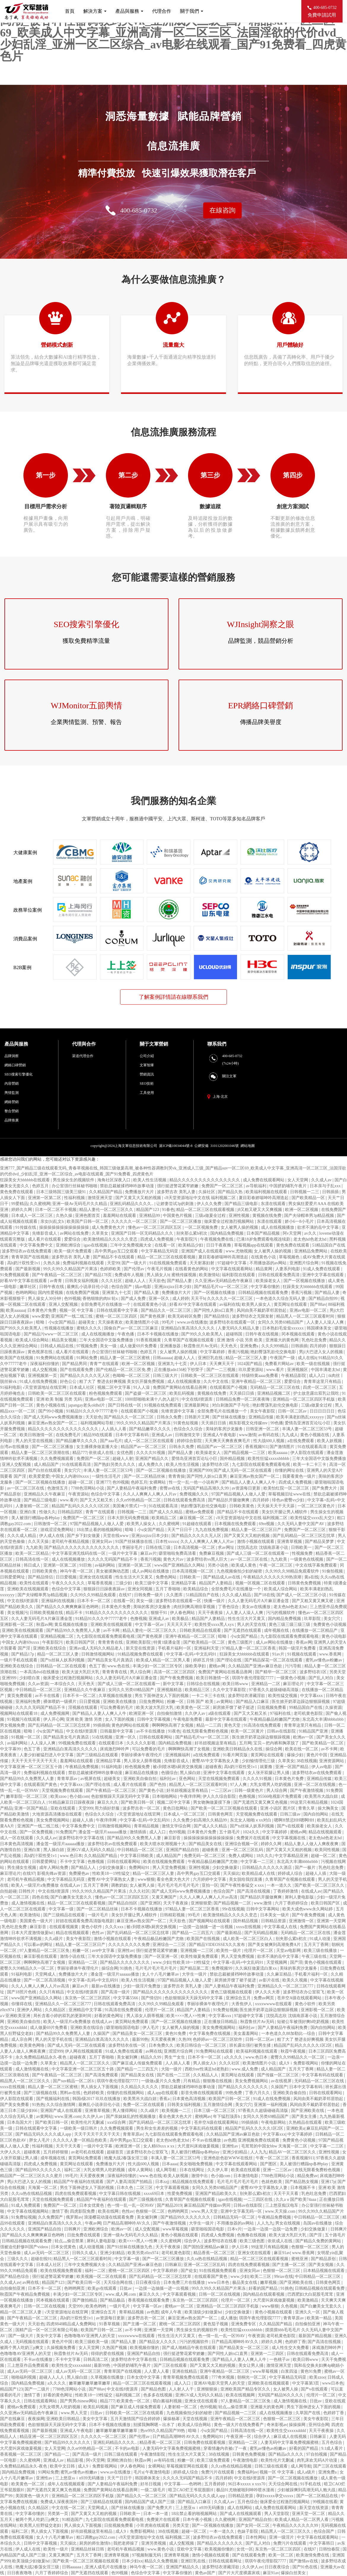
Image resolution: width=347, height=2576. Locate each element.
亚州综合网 (318, 2424)
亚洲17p (328, 2181)
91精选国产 (73, 2519)
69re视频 (267, 1524)
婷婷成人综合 (291, 1873)
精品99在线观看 (98, 1435)
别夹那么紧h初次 (192, 1233)
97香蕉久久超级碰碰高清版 (274, 1689)
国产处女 (189, 2270)
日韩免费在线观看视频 (205, 2442)
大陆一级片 (172, 2069)
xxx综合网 (117, 2122)
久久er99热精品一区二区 (139, 1500)
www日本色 (219, 2282)
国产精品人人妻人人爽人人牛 (249, 1482)
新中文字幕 (174, 1684)
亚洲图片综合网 (304, 1263)
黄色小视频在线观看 (323, 1962)
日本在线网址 (192, 2170)
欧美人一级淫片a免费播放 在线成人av (46, 1885)
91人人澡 (142, 1387)
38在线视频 (306, 1761)
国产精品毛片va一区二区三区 (221, 1286)
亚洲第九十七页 (117, 1292)
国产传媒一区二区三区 (278, 2075)
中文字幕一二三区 (258, 1861)
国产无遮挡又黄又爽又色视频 (261, 1802)
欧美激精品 (308, 2300)
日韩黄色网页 (221, 1814)
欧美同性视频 (328, 1850)
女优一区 (244, 2549)
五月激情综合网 (218, 2104)
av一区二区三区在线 (26, 1488)
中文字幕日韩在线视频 (120, 2193)
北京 (224, 1096)
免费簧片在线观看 (253, 1838)
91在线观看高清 (312, 1446)
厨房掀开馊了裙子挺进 (234, 1707)
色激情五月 (58, 1488)
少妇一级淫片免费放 (142, 1986)
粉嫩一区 (176, 1701)
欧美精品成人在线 (259, 1873)
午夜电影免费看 (188, 1719)
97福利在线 (281, 1713)
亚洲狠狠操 (208, 2389)
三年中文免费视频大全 (131, 1245)
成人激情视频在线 (28, 1903)
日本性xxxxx (166, 1541)
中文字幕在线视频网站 (28, 2211)
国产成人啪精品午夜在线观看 (189, 2347)
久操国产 (102, 2033)
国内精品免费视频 (227, 1233)
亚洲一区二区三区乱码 (243, 1850)
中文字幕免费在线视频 (210, 2033)
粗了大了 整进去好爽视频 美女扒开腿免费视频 (122, 1381)
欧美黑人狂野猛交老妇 (41, 2525)
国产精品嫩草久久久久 (150, 1429)
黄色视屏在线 (41, 1352)
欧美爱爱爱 (39, 1476)
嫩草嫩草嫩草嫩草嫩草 (90, 2383)
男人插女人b (158, 1275)
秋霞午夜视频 (294, 2051)
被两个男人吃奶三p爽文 (22, 2347)
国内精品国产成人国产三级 (150, 2502)
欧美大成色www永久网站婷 (308, 1909)
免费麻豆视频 (212, 1553)
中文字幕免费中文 (37, 1245)
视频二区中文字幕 (114, 1387)
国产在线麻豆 (13, 2419)
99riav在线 (283, 2276)
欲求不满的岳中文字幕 (318, 1227)
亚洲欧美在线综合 (50, 1648)
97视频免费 (87, 1346)
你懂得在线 (22, 2004)
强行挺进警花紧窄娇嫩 (178, 1186)
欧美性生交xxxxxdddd (72, 2365)
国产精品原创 (324, 2259)
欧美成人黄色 (244, 1565)
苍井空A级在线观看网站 (300, 1998)
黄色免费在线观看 (17, 1192)
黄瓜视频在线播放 (71, 1624)
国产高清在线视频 (254, 1891)
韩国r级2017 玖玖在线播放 (97, 2098)
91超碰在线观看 (197, 1524)
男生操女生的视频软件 (74, 1180)
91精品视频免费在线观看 (140, 1654)
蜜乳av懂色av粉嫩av (324, 1660)
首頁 (69, 11)
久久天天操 (39, 1541)
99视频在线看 (325, 2502)
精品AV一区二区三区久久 (293, 2152)
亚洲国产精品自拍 (183, 1850)
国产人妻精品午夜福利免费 (132, 1488)
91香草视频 (110, 2324)
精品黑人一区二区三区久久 (85, 2063)
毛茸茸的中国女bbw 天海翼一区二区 (274, 2146)
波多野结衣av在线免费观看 (27, 1251)
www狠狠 (146, 1879)
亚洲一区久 (160, 1298)
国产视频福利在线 (53, 2098)
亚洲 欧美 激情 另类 (84, 1719)
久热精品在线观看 (306, 2122)
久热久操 (65, 1215)
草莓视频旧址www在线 (289, 1494)
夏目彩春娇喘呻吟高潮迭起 (264, 1198)
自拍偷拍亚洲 (13, 2288)
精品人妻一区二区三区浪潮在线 (41, 1452)
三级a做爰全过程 (211, 1215)
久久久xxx (115, 1927)
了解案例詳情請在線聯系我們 (173, 997)
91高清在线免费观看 (262, 1725)
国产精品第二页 (195, 1968)
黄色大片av (174, 1559)
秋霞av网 (44, 1624)
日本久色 (125, 2187)
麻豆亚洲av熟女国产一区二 (53, 1423)
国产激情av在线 (304, 2561)
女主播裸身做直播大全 (97, 1446)
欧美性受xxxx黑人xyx (215, 1624)
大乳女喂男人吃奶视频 (271, 1784)
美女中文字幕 (49, 2336)
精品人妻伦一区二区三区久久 (106, 1209)
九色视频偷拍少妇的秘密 (240, 1571)
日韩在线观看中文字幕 (117, 1310)
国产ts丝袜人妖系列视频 (63, 1660)
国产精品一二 (57, 2454)
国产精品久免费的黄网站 (318, 2241)
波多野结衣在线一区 (127, 2045)
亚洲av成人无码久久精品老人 (96, 1648)
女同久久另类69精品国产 (281, 1322)
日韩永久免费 (170, 1417)
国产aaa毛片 (111, 1441)
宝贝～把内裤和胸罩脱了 (276, 1743)
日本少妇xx (132, 2561)
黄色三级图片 (241, 1642)
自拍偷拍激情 (170, 1713)
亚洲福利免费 (28, 1701)
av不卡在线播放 (151, 1731)
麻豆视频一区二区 (196, 1518)
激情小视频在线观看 (256, 1541)
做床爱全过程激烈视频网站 (229, 1221)
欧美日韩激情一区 (37, 1435)
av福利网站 (105, 1565)
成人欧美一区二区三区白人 (248, 1938)
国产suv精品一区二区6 (74, 2081)
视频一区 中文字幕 (77, 1310)
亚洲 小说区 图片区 (278, 1808)
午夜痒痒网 (190, 1796)
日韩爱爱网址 (13, 1577)
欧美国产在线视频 (17, 1358)
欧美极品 (181, 1618)
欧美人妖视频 (330, 1441)
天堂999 (85, 1808)
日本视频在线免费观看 (235, 1524)
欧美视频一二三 (177, 2110)
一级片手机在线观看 (19, 1660)
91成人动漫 (321, 1938)
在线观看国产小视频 (229, 1387)
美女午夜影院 (263, 1411)
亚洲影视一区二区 (17, 1624)
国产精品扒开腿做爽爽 (229, 1500)
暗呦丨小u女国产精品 (56, 1322)
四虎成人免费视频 (157, 1239)
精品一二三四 (209, 1725)
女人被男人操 (143, 1885)
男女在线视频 (288, 2223)
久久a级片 (54, 1938)
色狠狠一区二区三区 (310, 2247)
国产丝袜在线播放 (229, 1417)
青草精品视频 (147, 1826)
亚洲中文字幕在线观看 (323, 1275)
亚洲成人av (162, 1435)
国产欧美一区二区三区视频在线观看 (224, 1808)
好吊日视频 (151, 2484)
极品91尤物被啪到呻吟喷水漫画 (246, 2490)
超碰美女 (87, 1322)
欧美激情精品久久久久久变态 (111, 1239)
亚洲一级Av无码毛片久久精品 (80, 1203)
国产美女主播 (305, 2116)
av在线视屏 (281, 2081)
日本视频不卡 (303, 2187)
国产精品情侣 (217, 1316)
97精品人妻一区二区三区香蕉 (249, 1648)
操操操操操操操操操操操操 (64, 1227)
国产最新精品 (230, 1933)
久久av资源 (38, 1684)
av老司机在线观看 (88, 2152)
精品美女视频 (65, 1340)
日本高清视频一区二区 (195, 1547)
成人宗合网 (22, 2039)
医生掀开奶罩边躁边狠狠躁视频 (301, 1701)
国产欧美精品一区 (309, 1198)
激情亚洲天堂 (100, 1198)
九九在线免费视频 (212, 1529)
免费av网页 (264, 1998)
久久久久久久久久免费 (129, 1944)
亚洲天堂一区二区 (309, 2513)
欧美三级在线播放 (321, 1950)
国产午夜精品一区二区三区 (57, 1275)
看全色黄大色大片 (174, 1879)
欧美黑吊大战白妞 (322, 1796)
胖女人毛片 (40, 2140)
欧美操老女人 (269, 1281)
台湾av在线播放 (15, 1446)
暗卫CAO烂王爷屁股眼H (191, 2490)
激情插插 (138, 1832)
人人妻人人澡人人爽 (325, 1322)
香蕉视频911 (256, 1446)
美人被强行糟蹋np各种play (36, 1518)
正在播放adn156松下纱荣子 (179, 1369)
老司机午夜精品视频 (71, 1541)
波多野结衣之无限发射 (253, 1316)
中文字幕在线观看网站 (232, 1269)
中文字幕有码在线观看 (323, 2075)
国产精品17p (23, 1654)
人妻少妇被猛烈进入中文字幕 (47, 1755)
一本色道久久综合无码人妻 (281, 1298)
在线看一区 (165, 1245)
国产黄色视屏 (153, 1316)
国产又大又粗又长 (97, 1500)
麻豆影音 (173, 1838)
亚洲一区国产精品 (292, 1767)
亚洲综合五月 (239, 1998)
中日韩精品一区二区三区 (38, 1689)
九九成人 (289, 1435)
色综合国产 (122, 1286)
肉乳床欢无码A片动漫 (317, 2460)
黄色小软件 (92, 1927)
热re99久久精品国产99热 (163, 2430)
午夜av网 (93, 2223)
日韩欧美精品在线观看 (200, 1630)
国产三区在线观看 (171, 2365)
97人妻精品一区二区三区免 (45, 1950)
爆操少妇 (296, 1755)
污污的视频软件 (281, 1612)
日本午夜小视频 (198, 2519)
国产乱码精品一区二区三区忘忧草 (304, 1535)
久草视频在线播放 (115, 1695)
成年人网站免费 (54, 1867)
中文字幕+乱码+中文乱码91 (191, 1654)
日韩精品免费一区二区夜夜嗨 (243, 1399)
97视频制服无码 (147, 2555)
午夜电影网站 (274, 2122)
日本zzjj (163, 2181)
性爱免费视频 (180, 2193)
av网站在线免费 (75, 1233)
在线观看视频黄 (64, 1927)
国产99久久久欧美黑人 (21, 1328)
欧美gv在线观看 (102, 2288)
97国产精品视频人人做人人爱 (239, 1494)
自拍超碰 (8, 1891)
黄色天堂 (233, 1725)
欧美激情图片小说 (142, 1322)
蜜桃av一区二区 (180, 2306)
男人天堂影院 (277, 2513)
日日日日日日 (323, 1411)
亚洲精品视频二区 (274, 1393)
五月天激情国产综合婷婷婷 (135, 2419)
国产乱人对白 (321, 1678)
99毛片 (168, 1322)
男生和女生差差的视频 (157, 2128)
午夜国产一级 (283, 1358)
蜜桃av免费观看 (200, 1512)
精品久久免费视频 (161, 2561)
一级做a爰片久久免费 (161, 2081)
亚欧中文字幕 (190, 2549)
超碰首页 (116, 2152)
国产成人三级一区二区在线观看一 (258, 1553)
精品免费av (307, 2176)
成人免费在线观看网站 (264, 1180)
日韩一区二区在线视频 (220, 2294)
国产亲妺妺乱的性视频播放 (131, 2116)
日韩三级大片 (166, 1375)
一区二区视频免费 (201, 1227)
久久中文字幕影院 (230, 1689)
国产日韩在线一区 (125, 1405)
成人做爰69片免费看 (139, 1346)
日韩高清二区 (96, 2359)
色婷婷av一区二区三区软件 (218, 2039)
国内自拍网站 (316, 1814)
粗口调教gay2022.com (96, 2537)
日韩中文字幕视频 (154, 1719)
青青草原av (68, 1778)
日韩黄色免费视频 (305, 1583)
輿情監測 (11, 1093)
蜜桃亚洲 (300, 2259)
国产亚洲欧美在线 (308, 2110)
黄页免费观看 (20, 1695)
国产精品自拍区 (123, 1903)
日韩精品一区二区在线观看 (61, 1666)
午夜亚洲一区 (239, 2436)
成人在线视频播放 (278, 1227)
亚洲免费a (250, 1346)
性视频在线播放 (59, 1328)
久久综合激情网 (61, 2104)
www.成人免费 (245, 2069)
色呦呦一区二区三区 (131, 1375)
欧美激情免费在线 (313, 2555)
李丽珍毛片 (133, 1547)
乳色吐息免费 (315, 1340)
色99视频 (72, 1298)
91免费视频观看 (15, 1275)
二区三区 (145, 2187)
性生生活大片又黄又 (134, 1577)
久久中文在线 (216, 1381)
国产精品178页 (99, 1275)
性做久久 (47, 1512)
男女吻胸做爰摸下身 (212, 1802)
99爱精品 (19, 1203)
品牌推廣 (11, 1120)
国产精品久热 (231, 1192)
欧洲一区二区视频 (302, 1209)
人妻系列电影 (288, 1269)
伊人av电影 (322, 1767)
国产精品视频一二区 (233, 1903)
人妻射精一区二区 (32, 1506)
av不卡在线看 (48, 1695)
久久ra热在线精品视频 (32, 2193)
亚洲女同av (102, 1541)
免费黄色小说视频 (329, 1624)
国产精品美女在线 (206, 1844)
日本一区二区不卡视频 (56, 1209)
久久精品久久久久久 (140, 2087)
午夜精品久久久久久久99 (296, 2525)
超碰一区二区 (81, 1482)
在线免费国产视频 (83, 1292)
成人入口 (318, 1375)
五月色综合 (332, 2442)
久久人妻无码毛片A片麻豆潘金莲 (259, 1601)
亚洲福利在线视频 (58, 1601)
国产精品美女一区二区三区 (137, 2033)
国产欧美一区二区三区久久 (320, 1885)
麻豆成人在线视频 (290, 2436)
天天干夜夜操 (211, 1612)
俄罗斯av (74, 2217)
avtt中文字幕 (104, 1950)
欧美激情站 (209, 1275)
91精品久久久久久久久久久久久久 (117, 1612)
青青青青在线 (111, 1642)
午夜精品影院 (294, 1375)
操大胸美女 (329, 1808)
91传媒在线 (26, 1227)
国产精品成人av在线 (222, 1577)
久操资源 (333, 1707)
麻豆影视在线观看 (41, 1956)
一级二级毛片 (154, 2490)
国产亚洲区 (150, 1903)
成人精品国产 (47, 1464)
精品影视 (76, 2460)
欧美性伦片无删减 (88, 2122)
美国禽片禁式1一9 (129, 1506)
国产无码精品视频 (261, 1933)
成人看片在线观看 (45, 1239)
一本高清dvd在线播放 (40, 1672)
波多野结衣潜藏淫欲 (247, 1695)
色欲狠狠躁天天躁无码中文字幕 (120, 1796)
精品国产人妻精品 (216, 1583)
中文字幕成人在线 (281, 1927)
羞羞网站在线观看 (120, 1215)
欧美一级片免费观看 (73, 1251)
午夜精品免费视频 (82, 1767)
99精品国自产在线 (306, 1707)
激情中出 (200, 2176)
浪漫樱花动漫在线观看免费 (109, 2217)
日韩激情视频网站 (98, 1654)
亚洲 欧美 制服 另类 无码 (59, 1399)
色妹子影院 (248, 2531)
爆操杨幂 (172, 2419)
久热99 (184, 2039)
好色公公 (69, 1381)
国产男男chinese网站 (79, 2401)
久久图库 (175, 1595)
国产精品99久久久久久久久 (185, 2217)
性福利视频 (75, 1198)
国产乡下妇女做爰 (84, 1535)
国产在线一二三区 (174, 2075)
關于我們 (191, 11)
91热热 (38, 2104)
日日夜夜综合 (149, 2282)
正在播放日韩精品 (221, 2021)
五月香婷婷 (215, 2484)
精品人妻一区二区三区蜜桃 (125, 1358)
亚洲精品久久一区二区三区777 (286, 1986)
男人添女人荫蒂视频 (143, 1761)
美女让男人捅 (251, 2365)
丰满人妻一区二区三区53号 (307, 1429)
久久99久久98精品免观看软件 (292, 1571)
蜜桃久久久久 (90, 1328)
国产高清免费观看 (102, 2075)
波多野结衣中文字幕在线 (81, 1838)
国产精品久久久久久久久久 (125, 1962)
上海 (216, 1096)
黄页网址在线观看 (291, 1304)
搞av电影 (143, 1286)
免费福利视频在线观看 (84, 1263)
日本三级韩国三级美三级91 (61, 1192)
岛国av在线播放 (318, 2223)
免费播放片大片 (140, 1192)
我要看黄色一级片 (299, 1476)
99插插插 (101, 1725)
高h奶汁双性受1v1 (24, 1263)
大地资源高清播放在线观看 (57, 1814)
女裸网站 (158, 1482)
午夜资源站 (78, 1494)
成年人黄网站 (141, 2170)
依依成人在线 (102, 1452)
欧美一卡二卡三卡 (310, 1464)
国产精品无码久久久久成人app (43, 2134)
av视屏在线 (91, 1778)
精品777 (79, 1452)
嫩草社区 (28, 1286)
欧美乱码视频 (182, 1393)
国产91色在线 (305, 2567)
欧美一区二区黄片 (248, 1731)
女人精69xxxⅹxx (159, 2146)
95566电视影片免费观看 (280, 1796)
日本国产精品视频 (263, 1233)
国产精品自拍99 (323, 1298)
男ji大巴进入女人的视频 (321, 1352)
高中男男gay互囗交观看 (117, 1251)
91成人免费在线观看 (322, 1269)
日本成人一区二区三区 (32, 1215)
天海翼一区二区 (43, 2187)
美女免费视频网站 (53, 1820)
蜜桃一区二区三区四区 (116, 1316)
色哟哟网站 (25, 1292)
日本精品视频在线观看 (324, 2270)
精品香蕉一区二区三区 (214, 2253)
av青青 (56, 1281)
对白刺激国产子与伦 (231, 1405)
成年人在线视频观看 (66, 2484)
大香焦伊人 (242, 2004)
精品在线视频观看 (325, 1832)
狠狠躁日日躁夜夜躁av (104, 1589)
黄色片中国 (317, 1755)
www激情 (247, 1435)
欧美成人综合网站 (32, 1340)
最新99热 (140, 2039)
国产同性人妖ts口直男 (214, 1310)
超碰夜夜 (213, 1767)
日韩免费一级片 (149, 1595)
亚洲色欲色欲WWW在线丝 (228, 2158)
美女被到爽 (128, 2057)
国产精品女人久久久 (158, 2342)
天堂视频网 (277, 1962)
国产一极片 (306, 1867)
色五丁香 (97, 1666)
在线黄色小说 (264, 1257)
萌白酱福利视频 (168, 2401)
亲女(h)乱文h (52, 1221)
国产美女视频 (321, 2264)
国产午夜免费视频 (177, 1678)
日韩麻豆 (173, 2264)
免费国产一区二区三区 (222, 1186)
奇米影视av (277, 2424)
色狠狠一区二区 (151, 2211)
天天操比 (231, 1873)
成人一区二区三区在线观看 (149, 1441)
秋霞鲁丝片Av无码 (201, 1346)
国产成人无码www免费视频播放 (54, 1417)
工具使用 (147, 1093)
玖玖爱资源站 (251, 1369)
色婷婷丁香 (295, 2342)
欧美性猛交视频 (283, 1695)
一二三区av (222, 1790)
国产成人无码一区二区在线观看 (243, 1470)
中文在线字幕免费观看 (316, 1565)
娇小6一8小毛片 (300, 1221)
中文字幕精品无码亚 (160, 1251)
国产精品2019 (169, 2205)
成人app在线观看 (163, 2093)
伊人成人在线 (52, 1535)
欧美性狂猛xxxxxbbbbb (269, 1458)
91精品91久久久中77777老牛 (92, 1411)
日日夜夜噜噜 (20, 2573)
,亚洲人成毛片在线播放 (106, 2567)
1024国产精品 (250, 1363)
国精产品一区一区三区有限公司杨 (47, 2330)
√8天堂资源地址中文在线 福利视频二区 (200, 1198)
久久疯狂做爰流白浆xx (256, 1968)
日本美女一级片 (275, 1915)
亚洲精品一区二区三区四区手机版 (304, 1399)
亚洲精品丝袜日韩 (88, 2549)
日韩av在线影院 (282, 1731)
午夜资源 (256, 2336)
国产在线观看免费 (77, 1369)
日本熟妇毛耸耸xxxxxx (283, 1328)
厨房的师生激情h (95, 2543)
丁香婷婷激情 (286, 1891)
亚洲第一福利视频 (271, 2104)
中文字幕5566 (126, 1998)
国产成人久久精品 (166, 1512)
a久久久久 (233, 2057)
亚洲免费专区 (244, 2324)
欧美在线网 (109, 2211)
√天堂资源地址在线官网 (45, 1387)
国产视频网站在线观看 (210, 1921)
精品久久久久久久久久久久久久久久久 (205, 1180)
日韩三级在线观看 (121, 2454)
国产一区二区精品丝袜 (145, 1476)
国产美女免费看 (15, 2104)
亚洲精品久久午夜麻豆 (45, 1494)
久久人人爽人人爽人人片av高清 (208, 1897)
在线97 (125, 1595)
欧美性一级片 (229, 1950)
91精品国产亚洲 (314, 1731)
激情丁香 (60, 2211)
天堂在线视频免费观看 (219, 1778)
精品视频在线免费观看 (193, 2181)
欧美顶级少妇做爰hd (203, 2312)
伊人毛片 (151, 2027)
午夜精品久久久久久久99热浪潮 (273, 1577)
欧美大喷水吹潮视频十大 (163, 1844)
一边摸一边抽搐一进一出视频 (206, 1927)
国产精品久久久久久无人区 (85, 1375)
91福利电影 (10, 1387)
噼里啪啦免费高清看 (178, 1553)
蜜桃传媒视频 (184, 1275)
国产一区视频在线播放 (305, 1281)
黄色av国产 (206, 2573)
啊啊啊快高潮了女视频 (173, 1725)
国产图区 (269, 2164)
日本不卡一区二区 (94, 1601)
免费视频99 (222, 1968)
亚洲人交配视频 (64, 1304)
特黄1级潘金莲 (167, 1642)
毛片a (138, 2472)
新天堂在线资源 (141, 1648)
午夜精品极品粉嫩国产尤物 (275, 1719)
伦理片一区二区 (259, 1950)
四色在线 (40, 1897)
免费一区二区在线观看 (144, 2104)
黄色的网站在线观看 (131, 1725)
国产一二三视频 (221, 1369)
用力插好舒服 (108, 1808)
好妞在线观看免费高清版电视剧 (85, 1921)
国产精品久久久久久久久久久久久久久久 (82, 1547)
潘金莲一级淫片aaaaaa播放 (103, 1832)
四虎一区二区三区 (320, 1387)
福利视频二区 (128, 2395)
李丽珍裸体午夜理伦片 (142, 1755)
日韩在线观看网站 (156, 1737)
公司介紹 (147, 1056)
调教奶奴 (119, 1885)
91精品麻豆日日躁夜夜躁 (72, 1802)
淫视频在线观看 (83, 1707)
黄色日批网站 (176, 1808)
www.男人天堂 (205, 2211)
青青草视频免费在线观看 (186, 2377)
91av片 (278, 1654)
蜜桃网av (203, 2116)
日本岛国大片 (20, 2122)
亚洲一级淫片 (282, 2537)
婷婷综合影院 (190, 1441)
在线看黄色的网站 (192, 1269)
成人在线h (307, 1358)
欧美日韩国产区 (81, 1642)
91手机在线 (311, 2484)
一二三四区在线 (258, 2199)
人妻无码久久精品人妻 (239, 1328)
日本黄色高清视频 (17, 1844)
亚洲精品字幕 (184, 1583)
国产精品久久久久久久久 (220, 2543)
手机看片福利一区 (175, 1648)
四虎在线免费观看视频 (76, 2193)
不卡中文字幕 (73, 1861)
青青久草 (307, 1808)
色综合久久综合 (189, 1429)
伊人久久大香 (268, 1992)
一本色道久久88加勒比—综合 (288, 2033)
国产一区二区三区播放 (181, 1221)
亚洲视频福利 (178, 1755)
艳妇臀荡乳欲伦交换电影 (273, 1352)
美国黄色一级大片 (37, 1921)
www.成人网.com (121, 2294)
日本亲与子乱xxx (326, 1186)
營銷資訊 (147, 1074)
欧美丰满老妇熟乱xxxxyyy (300, 1417)
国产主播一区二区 (289, 2264)
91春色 (168, 1209)
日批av (126, 2288)
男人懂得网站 (125, 2110)
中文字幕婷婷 (213, 1352)
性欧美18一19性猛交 (111, 1873)
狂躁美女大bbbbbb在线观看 (25, 1180)
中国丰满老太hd (326, 1369)
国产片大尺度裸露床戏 (239, 2573)
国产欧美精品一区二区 (204, 1642)
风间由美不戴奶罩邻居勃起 (262, 1310)
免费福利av (247, 2472)
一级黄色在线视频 (307, 1559)
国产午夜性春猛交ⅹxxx (242, 1885)
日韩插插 (331, 1192)
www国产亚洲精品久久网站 (180, 1565)
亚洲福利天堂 (207, 1648)
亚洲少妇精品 (235, 2152)
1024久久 (252, 1832)
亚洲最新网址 (197, 1405)
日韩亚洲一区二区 (263, 1429)
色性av (98, 1933)
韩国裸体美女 (320, 1328)
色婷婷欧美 (111, 1269)
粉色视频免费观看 (106, 1393)
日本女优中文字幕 (144, 2377)
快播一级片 (215, 1601)
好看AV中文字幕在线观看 (24, 1281)
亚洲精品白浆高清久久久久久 (188, 1328)
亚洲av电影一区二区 (308, 1310)
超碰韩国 (234, 1334)
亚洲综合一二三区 (169, 1944)
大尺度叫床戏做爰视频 (198, 2146)
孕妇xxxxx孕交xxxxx (275, 2496)
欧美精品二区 (165, 1518)
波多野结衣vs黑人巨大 (208, 1559)
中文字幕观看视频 (173, 2187)
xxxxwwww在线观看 (274, 2004)
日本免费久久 (162, 2045)
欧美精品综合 (196, 1589)
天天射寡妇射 (203, 1263)
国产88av (318, 1304)
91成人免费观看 (26, 2205)
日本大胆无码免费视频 (128, 1518)
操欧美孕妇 (196, 1666)
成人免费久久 (151, 1464)
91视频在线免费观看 (163, 1405)
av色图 (230, 2140)
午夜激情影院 (153, 2454)
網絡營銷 (11, 1102)
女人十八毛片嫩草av (161, 1974)
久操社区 (207, 1192)
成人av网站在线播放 (151, 1571)
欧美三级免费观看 (214, 2460)
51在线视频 (103, 1737)
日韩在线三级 (159, 1547)
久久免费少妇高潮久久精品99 (200, 1820)
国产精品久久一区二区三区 (166, 1310)
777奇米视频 (223, 2377)
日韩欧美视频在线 (47, 1612)
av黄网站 (225, 1701)
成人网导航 (167, 2170)
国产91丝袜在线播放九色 (130, 2247)
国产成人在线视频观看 (241, 2513)
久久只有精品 (52, 1992)
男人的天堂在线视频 (34, 1441)
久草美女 (100, 1233)
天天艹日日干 (180, 1529)
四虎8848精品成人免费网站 (71, 2324)
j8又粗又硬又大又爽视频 (260, 1209)
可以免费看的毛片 (117, 1707)
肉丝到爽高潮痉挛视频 (195, 1607)
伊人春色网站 (183, 1612)
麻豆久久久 (108, 1802)
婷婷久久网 (22, 1209)
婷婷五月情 (204, 1660)
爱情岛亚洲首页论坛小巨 (308, 1423)
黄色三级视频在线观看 (232, 1992)
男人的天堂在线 (252, 1624)
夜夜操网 (36, 2419)
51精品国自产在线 (328, 1245)
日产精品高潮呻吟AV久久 (127, 2223)
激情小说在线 (73, 1956)
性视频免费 (303, 1553)
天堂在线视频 (195, 2419)
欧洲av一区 (304, 1737)
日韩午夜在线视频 (262, 1334)
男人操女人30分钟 (45, 1298)
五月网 (245, 1743)
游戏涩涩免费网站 (57, 1529)
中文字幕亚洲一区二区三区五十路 (31, 1767)
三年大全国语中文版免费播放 (106, 1340)
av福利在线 (229, 1304)
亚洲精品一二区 (266, 1684)
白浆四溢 (290, 2371)
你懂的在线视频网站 (126, 2093)
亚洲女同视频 (141, 1589)
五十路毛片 (230, 1832)
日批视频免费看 (272, 1707)
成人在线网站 (240, 2507)
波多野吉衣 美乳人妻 (176, 1192)
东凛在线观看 (274, 1203)
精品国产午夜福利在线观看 (79, 2181)
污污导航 (294, 1666)
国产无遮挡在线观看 (243, 1630)
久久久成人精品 (22, 1535)
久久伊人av (195, 1713)
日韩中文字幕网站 (263, 1909)
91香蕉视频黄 (149, 1340)
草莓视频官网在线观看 (187, 2466)
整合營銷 (11, 1111)
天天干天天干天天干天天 (34, 1761)
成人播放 (228, 2318)
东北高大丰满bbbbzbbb (323, 1719)
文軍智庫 (147, 1065)
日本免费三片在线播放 (184, 2282)
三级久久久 (18, 2259)
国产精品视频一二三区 (245, 1452)
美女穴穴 (73, 1470)
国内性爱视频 (51, 1292)
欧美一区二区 (281, 2555)
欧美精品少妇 (191, 1245)
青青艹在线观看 (105, 1363)
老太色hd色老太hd (310, 1239)
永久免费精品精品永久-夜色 (41, 2057)
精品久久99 (152, 2057)
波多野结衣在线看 (221, 2241)
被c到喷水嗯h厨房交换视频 (178, 1767)
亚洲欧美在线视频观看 (28, 1589)
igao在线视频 (95, 1245)
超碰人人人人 (52, 2377)
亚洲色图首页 (88, 1215)
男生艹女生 (175, 2057)
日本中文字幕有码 (132, 1435)
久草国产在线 (308, 2413)
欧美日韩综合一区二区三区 (201, 2045)
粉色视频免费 (138, 1767)
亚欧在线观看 (63, 1808)
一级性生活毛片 (107, 1476)
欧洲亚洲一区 (142, 1713)
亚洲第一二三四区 (268, 2353)
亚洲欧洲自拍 (120, 2460)
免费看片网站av (280, 1363)
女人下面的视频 (120, 1719)
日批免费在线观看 (84, 2235)
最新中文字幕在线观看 (226, 1719)
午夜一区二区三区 (276, 1565)
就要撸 (266, 1767)
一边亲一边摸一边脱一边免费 (271, 2229)
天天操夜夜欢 (111, 1322)
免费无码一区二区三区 (205, 1855)
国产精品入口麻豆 (253, 1701)
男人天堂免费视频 (169, 1867)
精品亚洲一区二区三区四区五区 (49, 2436)
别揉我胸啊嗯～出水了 (154, 2424)
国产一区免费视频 (37, 1832)
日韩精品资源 (274, 1921)
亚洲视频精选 (170, 1689)
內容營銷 (11, 1083)
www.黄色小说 (161, 2549)
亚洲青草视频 (290, 1541)
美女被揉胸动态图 (113, 1571)
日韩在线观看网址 (225, 2561)
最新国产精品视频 (315, 2336)
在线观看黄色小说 (150, 1304)
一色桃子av (280, 2359)
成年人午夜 (172, 2312)
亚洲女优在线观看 (96, 1577)
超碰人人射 (122, 1458)
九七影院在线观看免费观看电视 (261, 1464)
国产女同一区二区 (253, 2525)
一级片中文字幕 (123, 1553)
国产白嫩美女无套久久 (71, 1897)
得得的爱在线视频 (108, 2353)
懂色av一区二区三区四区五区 (155, 1227)
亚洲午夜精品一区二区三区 (256, 1381)
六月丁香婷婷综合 (292, 1903)
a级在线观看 (220, 1713)
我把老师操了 (126, 2543)
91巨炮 (86, 1565)
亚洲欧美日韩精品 (63, 2419)
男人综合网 (141, 1672)
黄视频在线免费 (267, 1215)
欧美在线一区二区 (302, 1749)
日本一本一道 (156, 2513)
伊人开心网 (53, 1719)
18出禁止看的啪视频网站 (100, 1529)
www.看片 (275, 1369)
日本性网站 (257, 2537)
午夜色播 (126, 1334)
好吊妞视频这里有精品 (216, 1743)
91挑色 (126, 1968)
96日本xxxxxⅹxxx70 (247, 2484)
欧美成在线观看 (246, 2170)
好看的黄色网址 (109, 2016)
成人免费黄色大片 (109, 1227)
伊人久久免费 (210, 1203)
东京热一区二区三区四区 (88, 1998)
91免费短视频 (225, 2010)
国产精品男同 (75, 1363)
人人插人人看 (114, 1429)
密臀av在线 (170, 1488)
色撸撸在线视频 (252, 2235)
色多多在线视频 (158, 2395)
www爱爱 (40, 1316)
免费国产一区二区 (94, 1458)
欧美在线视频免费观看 (164, 1861)
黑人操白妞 (191, 1772)
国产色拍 (158, 1784)
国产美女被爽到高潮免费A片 (275, 1944)
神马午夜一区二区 (77, 1571)
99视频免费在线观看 (77, 1743)
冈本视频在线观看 (298, 1334)
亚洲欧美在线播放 (120, 1701)
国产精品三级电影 (242, 1203)
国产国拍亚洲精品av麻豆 (206, 2247)
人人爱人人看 (157, 2371)
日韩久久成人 (85, 2253)
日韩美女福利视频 (82, 1281)
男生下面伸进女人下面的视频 (162, 1695)
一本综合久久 (63, 1684)
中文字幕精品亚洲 (292, 1855)
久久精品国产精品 (106, 1192)
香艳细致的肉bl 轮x (100, 1298)
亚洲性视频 (240, 1215)
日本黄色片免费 (42, 1310)
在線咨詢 (222, 210)
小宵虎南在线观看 (153, 2525)
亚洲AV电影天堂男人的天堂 (220, 2383)
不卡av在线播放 (207, 2140)
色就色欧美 (272, 2181)
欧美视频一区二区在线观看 (102, 2276)
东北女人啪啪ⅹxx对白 (251, 1820)
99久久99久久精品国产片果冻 (70, 1269)
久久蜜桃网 (40, 1203)
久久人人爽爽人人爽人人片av (150, 1494)
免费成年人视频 (129, 1275)
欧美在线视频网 (241, 2395)
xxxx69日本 (154, 2193)
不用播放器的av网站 (268, 1263)
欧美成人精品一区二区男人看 (163, 1660)
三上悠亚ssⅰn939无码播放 (80, 2478)
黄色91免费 (176, 2033)
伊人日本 (199, 1363)
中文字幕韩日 (322, 2543)
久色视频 (290, 2306)
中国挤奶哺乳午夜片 (288, 1186)
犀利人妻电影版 (300, 1897)
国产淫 (296, 1962)
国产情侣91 (152, 1998)
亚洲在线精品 (185, 2371)
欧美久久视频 (295, 1980)
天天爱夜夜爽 (164, 2039)
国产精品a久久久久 (286, 2454)
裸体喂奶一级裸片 (60, 1701)
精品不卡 (75, 1612)
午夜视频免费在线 (217, 1239)
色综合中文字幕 (106, 1494)
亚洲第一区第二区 (45, 1198)
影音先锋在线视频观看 (202, 2093)
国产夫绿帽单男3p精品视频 (309, 1215)
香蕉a (165, 2098)
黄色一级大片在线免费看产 (239, 2424)
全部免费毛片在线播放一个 (106, 1304)
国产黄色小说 (152, 1790)
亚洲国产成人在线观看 (202, 1251)
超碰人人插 (83, 1820)
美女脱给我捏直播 (246, 1879)
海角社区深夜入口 (114, 1180)
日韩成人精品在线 (57, 1346)
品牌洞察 (11, 1056)
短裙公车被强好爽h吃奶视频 (303, 2021)
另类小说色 (219, 1565)
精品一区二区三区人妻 (246, 1358)
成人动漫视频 (92, 2247)
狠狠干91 (159, 1612)
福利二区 (73, 2170)
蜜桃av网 (217, 1666)
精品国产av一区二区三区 (144, 1446)
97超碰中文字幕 (232, 1263)
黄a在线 (311, 1577)
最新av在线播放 (106, 1986)
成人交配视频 (45, 1369)
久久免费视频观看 (57, 1458)
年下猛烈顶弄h (227, 2116)
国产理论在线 (230, 1660)
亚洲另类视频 (154, 2543)
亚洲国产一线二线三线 (72, 1316)
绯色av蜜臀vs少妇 (288, 1500)
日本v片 (234, 2229)
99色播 (276, 1423)
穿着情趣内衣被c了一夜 (225, 2448)
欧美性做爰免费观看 (200, 1956)
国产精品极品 (113, 2300)
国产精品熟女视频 (302, 2181)
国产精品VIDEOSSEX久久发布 (217, 1944)
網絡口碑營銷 (15, 1065)
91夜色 (174, 1731)
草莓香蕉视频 (100, 1583)
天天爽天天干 (222, 1363)
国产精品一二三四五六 (193, 1933)
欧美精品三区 (198, 1689)
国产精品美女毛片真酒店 (110, 1660)
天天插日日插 (242, 1393)
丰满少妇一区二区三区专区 (158, 1666)
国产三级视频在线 (41, 2093)
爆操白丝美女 (294, 2573)
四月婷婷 (318, 1346)
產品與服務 (129, 11)
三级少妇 (124, 1583)
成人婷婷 (180, 1298)
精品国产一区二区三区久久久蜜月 (31, 2176)
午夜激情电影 (246, 2460)
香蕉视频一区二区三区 (21, 2454)
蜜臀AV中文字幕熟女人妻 (216, 1761)
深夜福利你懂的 (45, 1363)
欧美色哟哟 (96, 2306)
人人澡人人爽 (44, 1743)
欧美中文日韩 (63, 2466)
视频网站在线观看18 (19, 1713)
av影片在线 (270, 1980)
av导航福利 (257, 1186)
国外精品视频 (233, 1458)
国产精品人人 (84, 1867)
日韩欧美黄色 (242, 1506)
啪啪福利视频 (24, 2377)
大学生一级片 (195, 1974)
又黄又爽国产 (165, 1897)
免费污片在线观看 (218, 2472)
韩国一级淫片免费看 (297, 1648)
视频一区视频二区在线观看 (260, 1583)
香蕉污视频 (302, 1292)
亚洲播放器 (171, 1346)
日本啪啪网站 (165, 1796)
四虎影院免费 (83, 2211)
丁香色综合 (229, 1607)
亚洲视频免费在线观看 (259, 2140)
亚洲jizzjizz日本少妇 (173, 1286)
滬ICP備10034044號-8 (175, 1146)
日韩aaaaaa (162, 1358)
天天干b (198, 1298)
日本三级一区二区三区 (215, 2110)
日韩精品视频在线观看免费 (263, 1292)
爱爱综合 (73, 1239)
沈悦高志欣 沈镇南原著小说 (263, 1547)
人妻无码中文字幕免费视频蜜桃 (290, 2442)
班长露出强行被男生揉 (250, 2045)
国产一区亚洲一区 (161, 1956)
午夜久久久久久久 (69, 1583)
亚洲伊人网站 (30, 2010)
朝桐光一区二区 (252, 2377)
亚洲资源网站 (332, 1761)
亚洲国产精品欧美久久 (216, 2193)
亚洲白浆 (28, 1512)
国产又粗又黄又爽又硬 (313, 1601)
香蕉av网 (304, 1642)
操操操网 (298, 2424)
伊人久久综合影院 (220, 1796)
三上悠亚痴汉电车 (282, 2205)
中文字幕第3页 (306, 2383)
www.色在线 (118, 1666)
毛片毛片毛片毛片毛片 (178, 1885)
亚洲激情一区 (302, 1921)
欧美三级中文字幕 (152, 1583)
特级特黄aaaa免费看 (260, 1375)
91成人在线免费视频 (39, 1381)
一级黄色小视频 (291, 1678)
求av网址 (226, 1547)
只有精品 (192, 2081)
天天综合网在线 (119, 2282)
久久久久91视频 (151, 1452)
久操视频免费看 (62, 2347)
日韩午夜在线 (52, 1286)
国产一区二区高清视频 (45, 1980)
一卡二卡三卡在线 (209, 1695)
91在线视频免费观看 (168, 1263)
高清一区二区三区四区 (175, 1672)
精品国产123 (148, 1209)
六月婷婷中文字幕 (210, 1879)
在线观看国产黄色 (41, 1784)
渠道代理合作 (82, 1056)
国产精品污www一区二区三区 (51, 1334)
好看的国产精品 (264, 2288)
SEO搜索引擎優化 (18, 1074)
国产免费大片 (325, 1488)
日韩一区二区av (293, 1411)
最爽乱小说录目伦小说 (88, 1286)
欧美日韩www (235, 1684)
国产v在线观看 (291, 1826)
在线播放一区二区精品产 (315, 1630)
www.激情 (263, 1903)
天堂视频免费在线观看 (63, 1790)
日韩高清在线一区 (32, 1559)
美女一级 (109, 1346)
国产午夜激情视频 (307, 1790)
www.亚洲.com (67, 2116)
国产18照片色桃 (22, 1992)
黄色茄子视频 (216, 2324)
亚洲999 (9, 1678)
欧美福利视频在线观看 (267, 1192)
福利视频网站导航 (97, 1423)
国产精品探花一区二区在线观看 (274, 1660)
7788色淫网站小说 (88, 1488)
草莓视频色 (290, 1257)
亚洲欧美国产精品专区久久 (245, 2389)
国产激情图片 (283, 1446)
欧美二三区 (261, 2276)
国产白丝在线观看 (45, 1470)
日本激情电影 (246, 2176)
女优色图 (125, 1452)
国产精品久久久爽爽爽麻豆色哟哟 (68, 1607)
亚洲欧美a (295, 2128)
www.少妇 (162, 1962)
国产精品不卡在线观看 (114, 1257)
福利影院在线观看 (239, 1275)
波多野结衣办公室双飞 (304, 1992)
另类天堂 (337, 1672)
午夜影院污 (187, 1239)
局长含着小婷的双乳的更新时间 (63, 2016)
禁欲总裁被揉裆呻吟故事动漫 (127, 1186)
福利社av (168, 1778)
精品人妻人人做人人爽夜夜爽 (312, 1844)
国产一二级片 (38, 2389)
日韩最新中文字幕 (117, 1731)
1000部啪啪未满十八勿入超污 (152, 1399)
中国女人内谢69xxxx (71, 1476)
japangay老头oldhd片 (87, 1405)
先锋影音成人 (45, 1233)
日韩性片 (27, 1891)
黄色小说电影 (333, 1636)
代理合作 (161, 11)
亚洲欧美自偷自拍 (140, 1778)
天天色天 (229, 1346)
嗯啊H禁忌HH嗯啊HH (294, 1820)
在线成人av (311, 1891)
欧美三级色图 (253, 2241)
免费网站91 (140, 1867)
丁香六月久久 (258, 2093)
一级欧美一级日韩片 (79, 2128)
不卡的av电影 (128, 2448)
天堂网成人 (46, 1974)
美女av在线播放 (257, 1607)
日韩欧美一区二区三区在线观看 (210, 1375)
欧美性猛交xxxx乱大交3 (312, 1518)
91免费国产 (66, 1832)
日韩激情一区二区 (51, 1524)
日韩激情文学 (188, 1435)
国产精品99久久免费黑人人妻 (73, 1630)
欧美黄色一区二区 (193, 1707)
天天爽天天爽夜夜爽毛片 (228, 1441)
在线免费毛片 (69, 1435)
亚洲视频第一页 (43, 1375)
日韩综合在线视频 (204, 1684)
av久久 (311, 1233)
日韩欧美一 (302, 1547)
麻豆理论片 (294, 1684)
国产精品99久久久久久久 (38, 2170)
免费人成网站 (241, 1855)
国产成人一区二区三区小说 (301, 1595)
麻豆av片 (148, 1553)
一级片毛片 (98, 1915)
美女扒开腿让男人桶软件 (285, 1512)
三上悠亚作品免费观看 (28, 2365)
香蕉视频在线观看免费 (149, 2300)
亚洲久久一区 (308, 2312)
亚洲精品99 (150, 1215)
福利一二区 (96, 2270)
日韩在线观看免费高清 (279, 1275)
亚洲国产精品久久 (152, 1458)
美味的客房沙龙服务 (225, 1429)
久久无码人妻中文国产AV (301, 1524)
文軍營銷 (158, 1043)
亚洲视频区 (298, 1369)
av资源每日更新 (247, 1488)
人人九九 (258, 2152)
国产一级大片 (135, 1263)
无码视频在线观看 (32, 2342)
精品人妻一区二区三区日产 (256, 1529)
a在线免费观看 (301, 1441)
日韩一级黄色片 (249, 1790)
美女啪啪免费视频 (196, 2164)
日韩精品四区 (71, 1512)
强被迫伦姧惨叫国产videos (24, 2247)
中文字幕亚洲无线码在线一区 (79, 1553)
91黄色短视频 (186, 1423)
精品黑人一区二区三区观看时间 (305, 1316)
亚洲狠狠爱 (201, 1903)
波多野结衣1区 (216, 1464)
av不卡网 (112, 1630)
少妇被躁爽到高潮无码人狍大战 (307, 2490)
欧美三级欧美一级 (92, 2342)
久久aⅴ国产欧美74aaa (296, 2199)
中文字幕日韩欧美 (137, 1855)
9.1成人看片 (332, 2448)
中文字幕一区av (150, 1624)
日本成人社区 (82, 1387)
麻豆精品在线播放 (142, 1772)
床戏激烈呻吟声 (115, 1749)
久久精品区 (56, 2010)
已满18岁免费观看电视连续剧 (264, 1239)
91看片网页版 (236, 1755)
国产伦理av (134, 1269)
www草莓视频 (176, 2229)
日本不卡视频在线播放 (158, 1334)
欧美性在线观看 (35, 1583)
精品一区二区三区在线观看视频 (205, 1209)
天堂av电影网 (289, 1950)
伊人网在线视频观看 (84, 2051)
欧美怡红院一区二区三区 (286, 1488)
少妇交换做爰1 (113, 1867)
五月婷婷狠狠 (56, 2152)
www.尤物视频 (239, 1251)
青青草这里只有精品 (323, 1381)
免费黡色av (79, 1873)
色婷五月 (41, 1186)
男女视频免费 (13, 1725)
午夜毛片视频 (160, 1269)
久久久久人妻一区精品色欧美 (80, 2140)
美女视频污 (17, 1612)
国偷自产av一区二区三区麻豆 (131, 1328)
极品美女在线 (245, 2282)
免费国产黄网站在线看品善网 (180, 1387)
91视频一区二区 (26, 1737)
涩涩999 (56, 2051)
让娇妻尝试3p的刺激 (175, 1203)
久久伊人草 (218, 2170)
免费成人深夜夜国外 (59, 2502)
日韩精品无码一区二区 (234, 2217)
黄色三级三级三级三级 (290, 1624)
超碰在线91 (41, 2259)
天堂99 (113, 1263)
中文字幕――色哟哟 (183, 2484)
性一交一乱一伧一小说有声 (194, 1482)
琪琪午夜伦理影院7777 (253, 1678)
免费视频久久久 (194, 1494)
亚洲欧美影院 (139, 1642)
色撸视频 (138, 1618)
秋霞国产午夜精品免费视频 (25, 2294)
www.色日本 (71, 1855)
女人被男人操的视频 (240, 1227)
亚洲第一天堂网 (331, 1921)
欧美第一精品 (320, 2318)
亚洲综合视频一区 (242, 1844)
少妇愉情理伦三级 (259, 1761)
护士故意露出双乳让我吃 (316, 1393)
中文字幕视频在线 (289, 1838)
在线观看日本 (111, 1743)
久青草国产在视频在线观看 (189, 1340)
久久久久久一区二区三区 (134, 1221)
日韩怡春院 (330, 2549)
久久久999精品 (275, 1346)
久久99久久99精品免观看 (93, 1595)
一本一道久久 (280, 1885)
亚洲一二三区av (278, 2170)
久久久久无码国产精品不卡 (113, 1559)
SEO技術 (147, 1083)
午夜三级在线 (315, 1956)
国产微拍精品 (85, 2300)
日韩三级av (291, 1814)
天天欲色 (157, 1281)
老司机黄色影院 (309, 1713)
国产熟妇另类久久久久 (115, 1464)
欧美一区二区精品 (32, 1553)
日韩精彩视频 (173, 1915)
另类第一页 (58, 2513)
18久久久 (264, 1855)
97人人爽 (239, 1784)
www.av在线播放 (192, 1322)
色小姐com (79, 1796)
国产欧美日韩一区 (138, 1802)
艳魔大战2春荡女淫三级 (126, 2158)
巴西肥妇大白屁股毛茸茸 (310, 2294)
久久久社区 (112, 1281)
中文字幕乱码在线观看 (202, 2128)
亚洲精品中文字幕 (86, 2010)
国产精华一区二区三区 (276, 1672)
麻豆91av (282, 2253)
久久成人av (322, 1180)
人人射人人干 (182, 2389)
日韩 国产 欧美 (201, 1701)
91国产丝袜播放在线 (134, 1541)
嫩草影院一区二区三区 (27, 1796)
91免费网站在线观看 (55, 1358)
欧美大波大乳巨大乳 (81, 1672)
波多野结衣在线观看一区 (232, 1322)
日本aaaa (170, 2164)
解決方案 (94, 11)
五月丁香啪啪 (168, 1589)
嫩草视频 (269, 2282)
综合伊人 (193, 2241)
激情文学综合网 (177, 1826)
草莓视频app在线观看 (254, 1245)
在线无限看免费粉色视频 (205, 1731)
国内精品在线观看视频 (264, 2294)
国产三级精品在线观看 (98, 1755)
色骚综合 (169, 1772)
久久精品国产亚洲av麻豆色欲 (255, 1666)
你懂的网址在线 (290, 1470)
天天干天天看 (69, 2146)
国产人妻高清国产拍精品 (129, 2181)
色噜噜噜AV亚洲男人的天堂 (90, 2336)
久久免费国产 (51, 2217)
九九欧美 (34, 1547)
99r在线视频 (233, 1909)
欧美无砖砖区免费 (185, 1316)
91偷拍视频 (333, 1571)
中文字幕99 (11, 1749)
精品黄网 (264, 1269)
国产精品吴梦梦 (320, 1541)
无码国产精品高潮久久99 (206, 1488)
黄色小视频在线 (51, 1405)
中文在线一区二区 (69, 2507)
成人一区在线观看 (17, 1838)
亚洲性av (125, 1950)
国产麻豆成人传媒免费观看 (137, 2063)
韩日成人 (33, 1565)
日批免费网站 (152, 1701)
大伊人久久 (11, 2152)
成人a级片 (306, 2472)
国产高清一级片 (116, 1992)
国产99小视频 (51, 1411)
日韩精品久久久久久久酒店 (267, 1867)
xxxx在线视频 (249, 1927)
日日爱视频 (67, 1577)
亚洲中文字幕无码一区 (241, 2211)
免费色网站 (167, 1577)
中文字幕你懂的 (266, 1286)
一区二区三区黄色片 (316, 1506)
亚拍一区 (210, 1885)
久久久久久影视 (141, 1743)
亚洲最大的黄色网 (282, 1340)
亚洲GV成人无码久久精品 (91, 1850)
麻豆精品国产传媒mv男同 (208, 2205)
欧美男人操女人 (257, 1304)
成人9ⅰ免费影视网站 (299, 2063)
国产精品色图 (154, 2389)
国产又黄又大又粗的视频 (138, 1198)
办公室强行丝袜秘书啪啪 (75, 1186)
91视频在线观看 (302, 1654)
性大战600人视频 (269, 1441)
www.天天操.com (280, 2211)
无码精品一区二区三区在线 (275, 1387)
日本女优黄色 (92, 2205)
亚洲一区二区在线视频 (315, 1784)
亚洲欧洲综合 (69, 1245)
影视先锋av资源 (52, 1873)
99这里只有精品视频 (309, 1802)
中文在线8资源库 (198, 1399)
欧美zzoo (59, 1796)
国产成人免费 (134, 1298)
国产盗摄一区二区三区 (146, 1393)
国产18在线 (264, 1595)
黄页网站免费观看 (132, 2021)
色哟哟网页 (179, 2211)
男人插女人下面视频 (100, 2087)
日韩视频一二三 (305, 1192)
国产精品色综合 (15, 2276)
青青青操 (176, 1476)
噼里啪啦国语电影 (123, 2027)
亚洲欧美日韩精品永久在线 (238, 1749)
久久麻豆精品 (280, 1974)
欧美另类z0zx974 (143, 2253)
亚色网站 (188, 1778)
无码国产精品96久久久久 (281, 2395)
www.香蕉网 (330, 1654)
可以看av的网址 (39, 1944)
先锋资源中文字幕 (178, 1411)
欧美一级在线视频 (314, 1363)
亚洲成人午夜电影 (220, 1435)
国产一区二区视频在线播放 (161, 1470)
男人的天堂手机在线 (54, 2039)
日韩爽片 (73, 2229)
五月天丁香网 (96, 1885)
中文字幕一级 (62, 1909)
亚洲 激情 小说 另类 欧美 (240, 1340)
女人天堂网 (298, 1180)
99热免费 (234, 2093)
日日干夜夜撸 (219, 1245)
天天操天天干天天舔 (276, 1506)
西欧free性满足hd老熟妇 (207, 2069)
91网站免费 (87, 1358)
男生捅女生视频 (22, 1867)
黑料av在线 (71, 2093)
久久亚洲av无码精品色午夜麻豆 (224, 1281)
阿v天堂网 (293, 1233)
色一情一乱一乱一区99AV (131, 2205)
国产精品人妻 (180, 1281)
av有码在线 (269, 1435)
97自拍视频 (317, 2454)
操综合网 (274, 1749)
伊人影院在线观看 (307, 1452)
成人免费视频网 (55, 1713)
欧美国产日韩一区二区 (88, 1221)
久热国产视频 (115, 2347)
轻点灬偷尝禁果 (70, 2241)
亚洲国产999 (200, 1470)
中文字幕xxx (312, 1695)
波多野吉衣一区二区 (141, 1808)
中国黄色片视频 (178, 1215)
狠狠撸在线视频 (218, 2081)
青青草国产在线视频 (30, 1257)
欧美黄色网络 (33, 2045)
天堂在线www (116, 1535)
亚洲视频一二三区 (197, 1950)
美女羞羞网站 (246, 2033)
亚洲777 (103, 1482)
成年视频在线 (277, 1630)
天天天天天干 (180, 1624)
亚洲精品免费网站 (311, 1251)
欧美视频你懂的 (145, 2347)
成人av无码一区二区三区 (47, 2253)
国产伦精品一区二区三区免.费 (124, 1369)
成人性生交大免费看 (291, 2347)
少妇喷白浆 (30, 1678)
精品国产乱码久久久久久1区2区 (81, 1506)
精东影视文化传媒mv (248, 1423)
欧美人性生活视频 (150, 1180)
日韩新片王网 (197, 1417)
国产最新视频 (28, 1269)
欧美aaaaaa (15, 1310)
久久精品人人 (206, 2075)
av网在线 (154, 2051)
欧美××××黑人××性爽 (186, 2016)
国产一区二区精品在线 (317, 2496)
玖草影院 (313, 1618)
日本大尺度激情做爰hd (32, 1933)
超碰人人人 (136, 1281)
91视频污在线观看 (24, 1719)
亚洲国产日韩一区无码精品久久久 (142, 1233)
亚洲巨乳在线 (211, 1358)
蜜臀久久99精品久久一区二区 (27, 1968)
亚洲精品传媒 (262, 1417)
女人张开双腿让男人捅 (269, 1772)
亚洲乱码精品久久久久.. (132, 1203)
